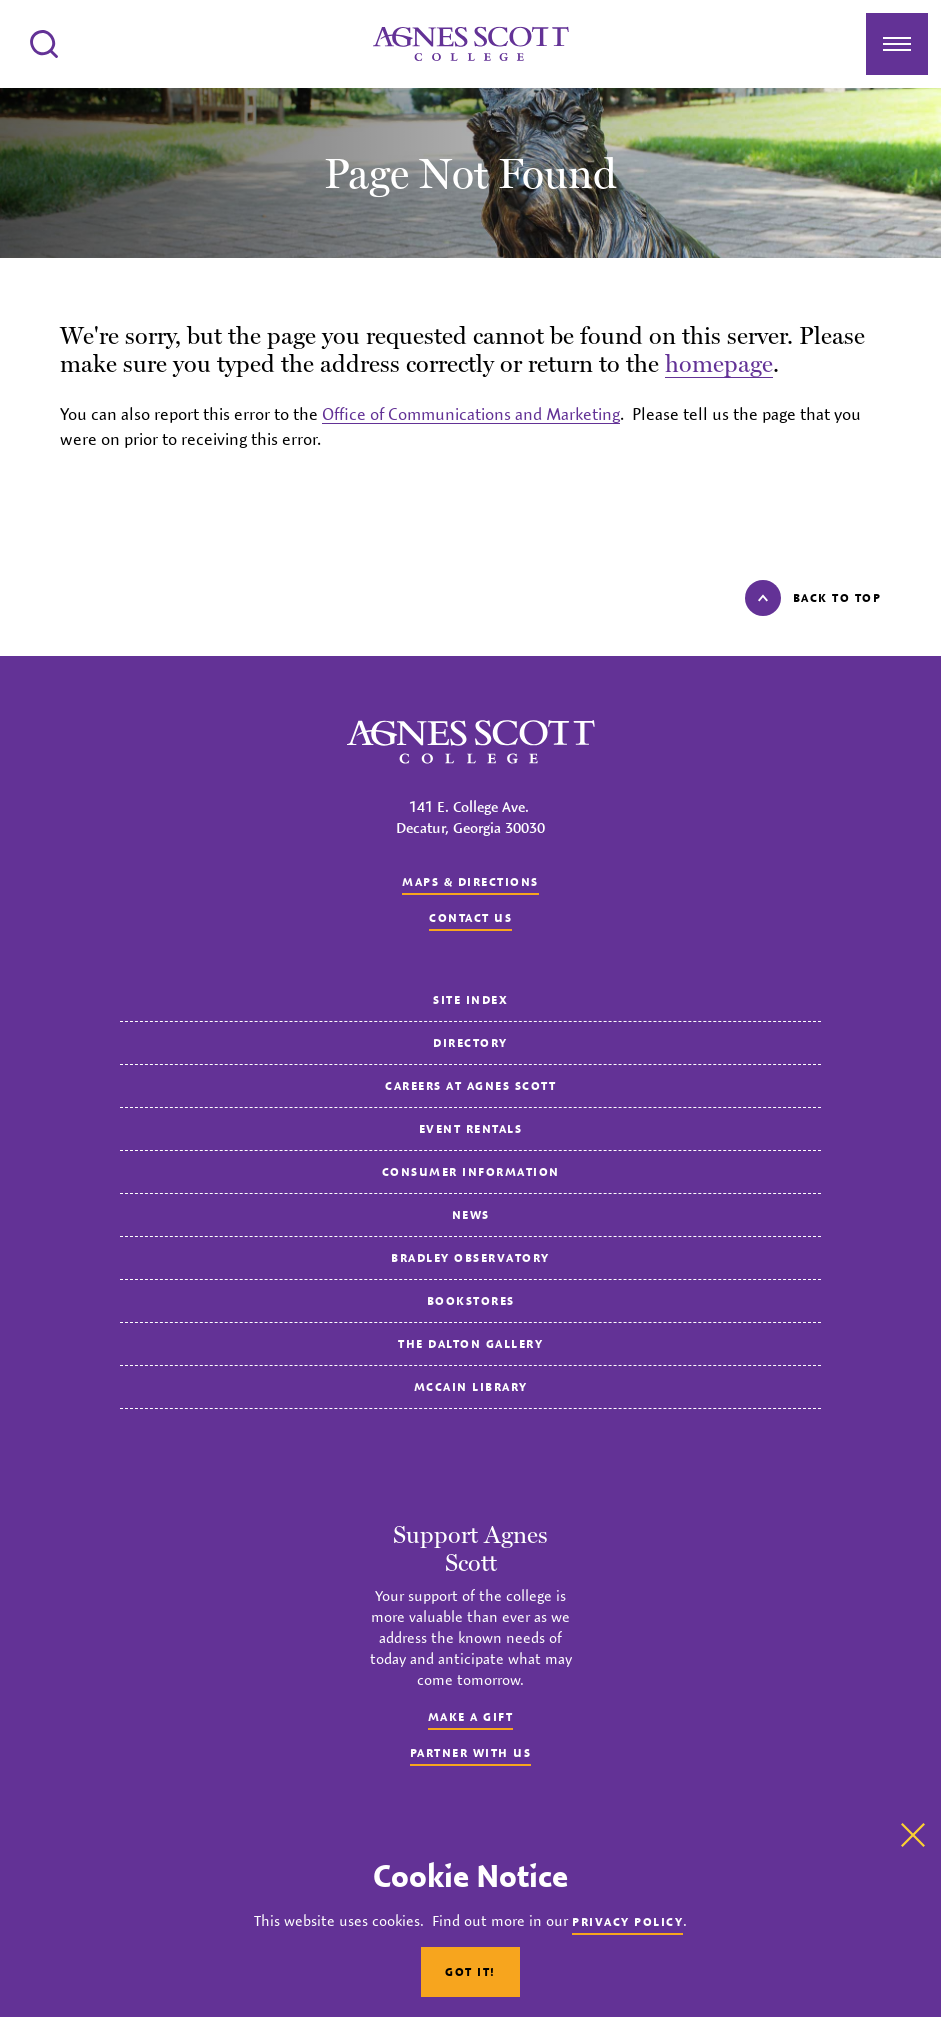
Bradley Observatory (470, 1257)
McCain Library (471, 1386)
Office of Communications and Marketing (471, 414)
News (471, 1214)
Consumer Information (471, 1171)
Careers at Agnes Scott (470, 1085)
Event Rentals (471, 1128)
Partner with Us (471, 1752)
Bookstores (471, 1300)
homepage (719, 363)
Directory (470, 1042)
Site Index (470, 999)
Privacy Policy (627, 1921)
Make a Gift (471, 1716)
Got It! (470, 1971)
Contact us (470, 917)
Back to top (813, 598)
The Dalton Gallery (470, 1343)
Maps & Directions (470, 881)
